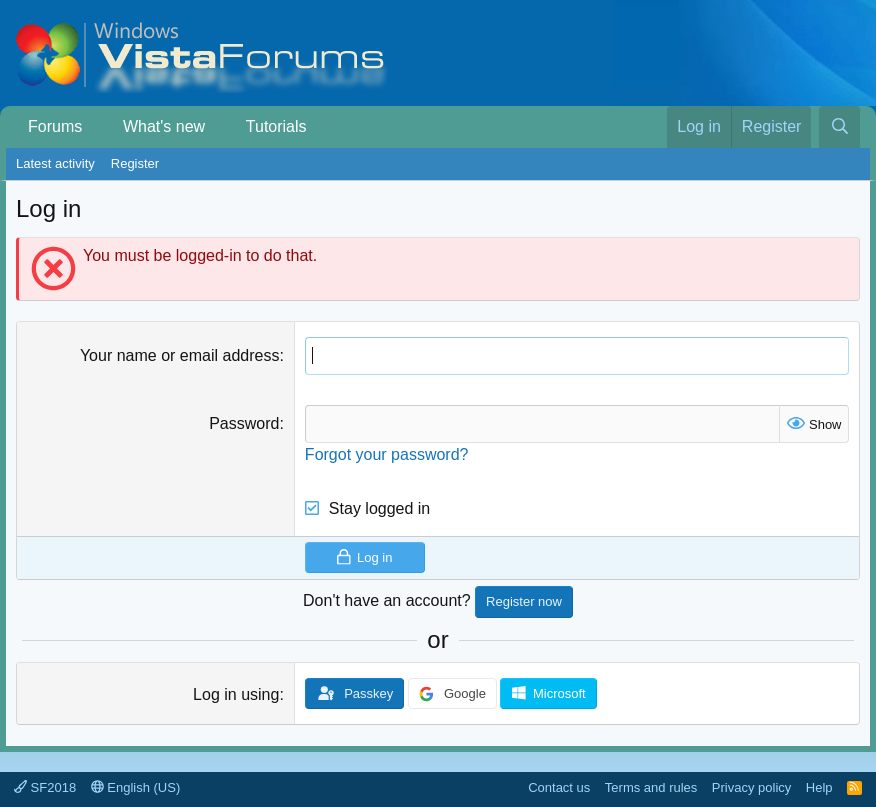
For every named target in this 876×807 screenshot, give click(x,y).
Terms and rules (651, 787)
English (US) (136, 787)
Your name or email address (180, 355)
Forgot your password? (387, 454)
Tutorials (276, 126)
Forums (55, 126)
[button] (97, 127)
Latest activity (55, 163)
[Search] (839, 127)
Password (244, 423)
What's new (164, 126)
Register (135, 163)
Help (819, 787)
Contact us (559, 787)
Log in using (236, 694)
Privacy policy (751, 787)
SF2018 (45, 787)
